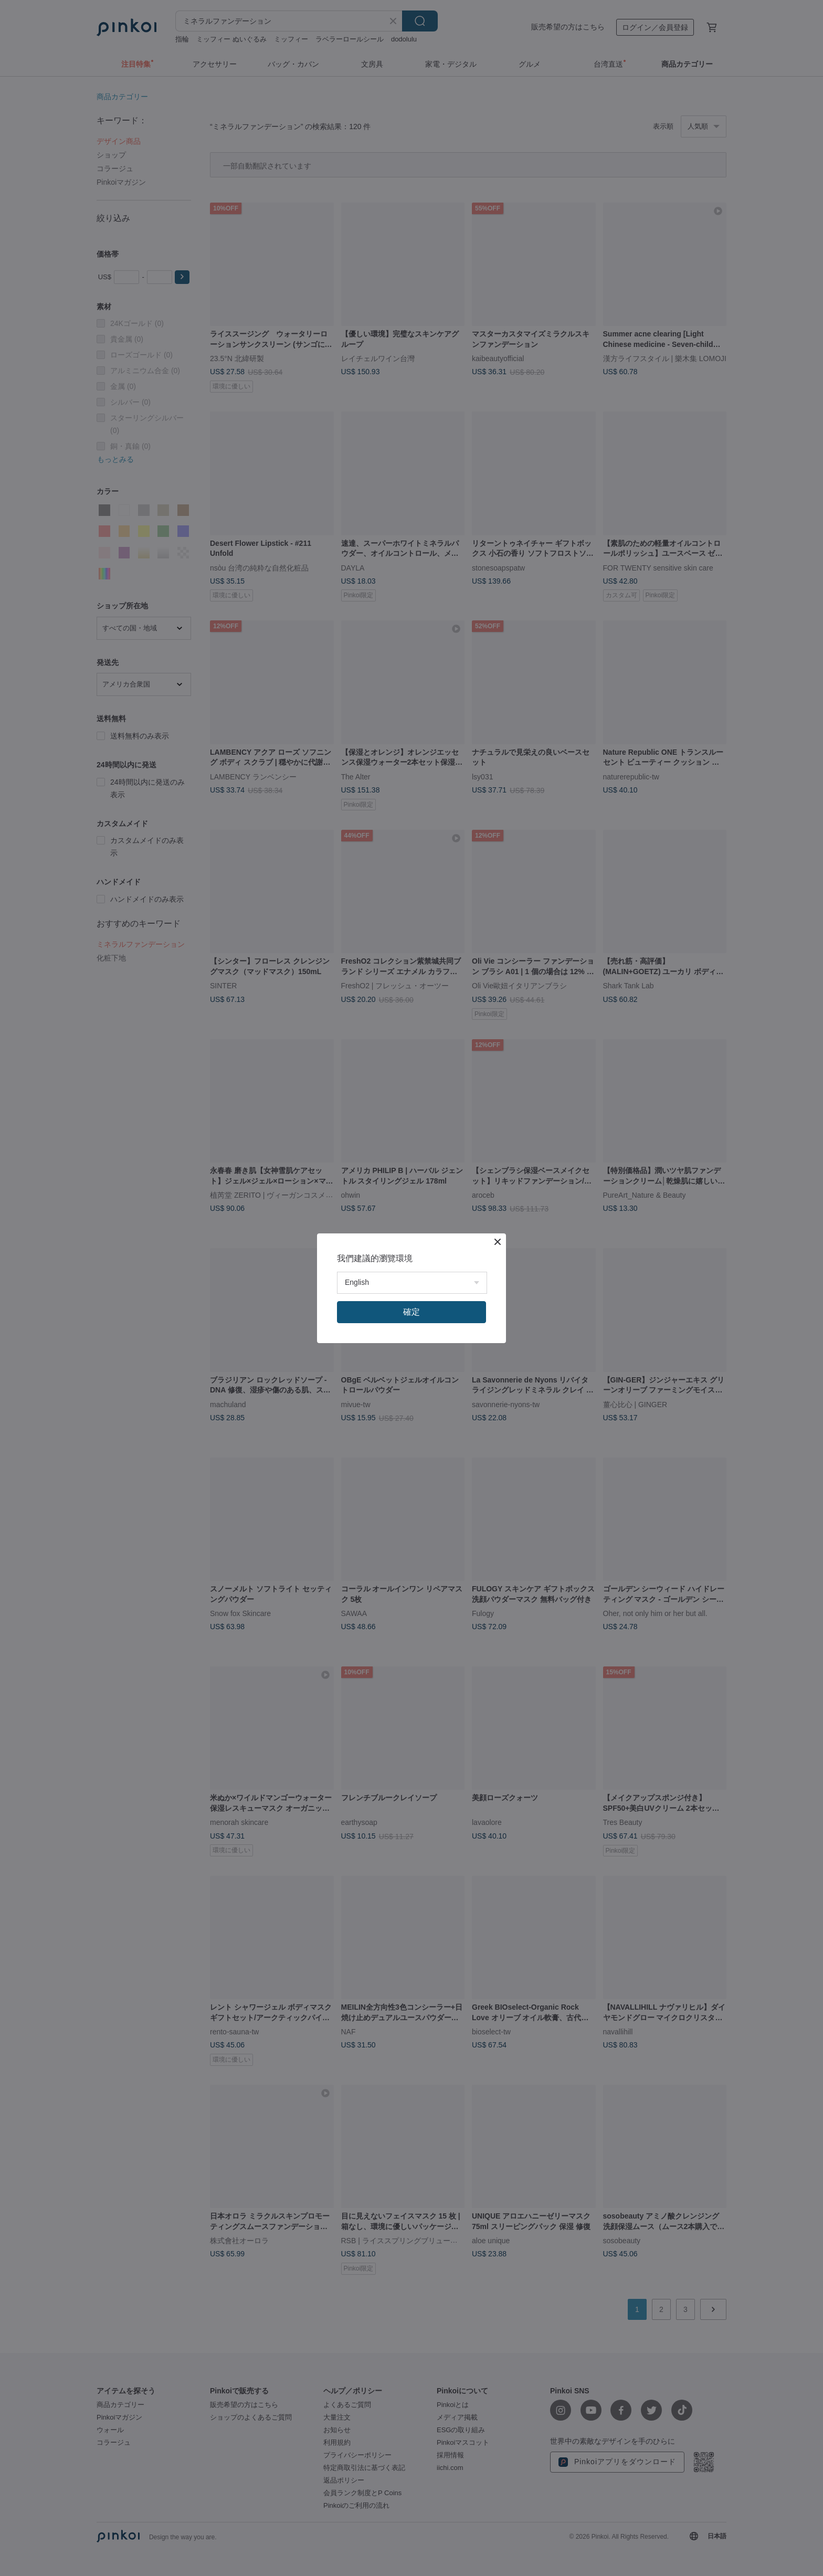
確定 (411, 1311)
